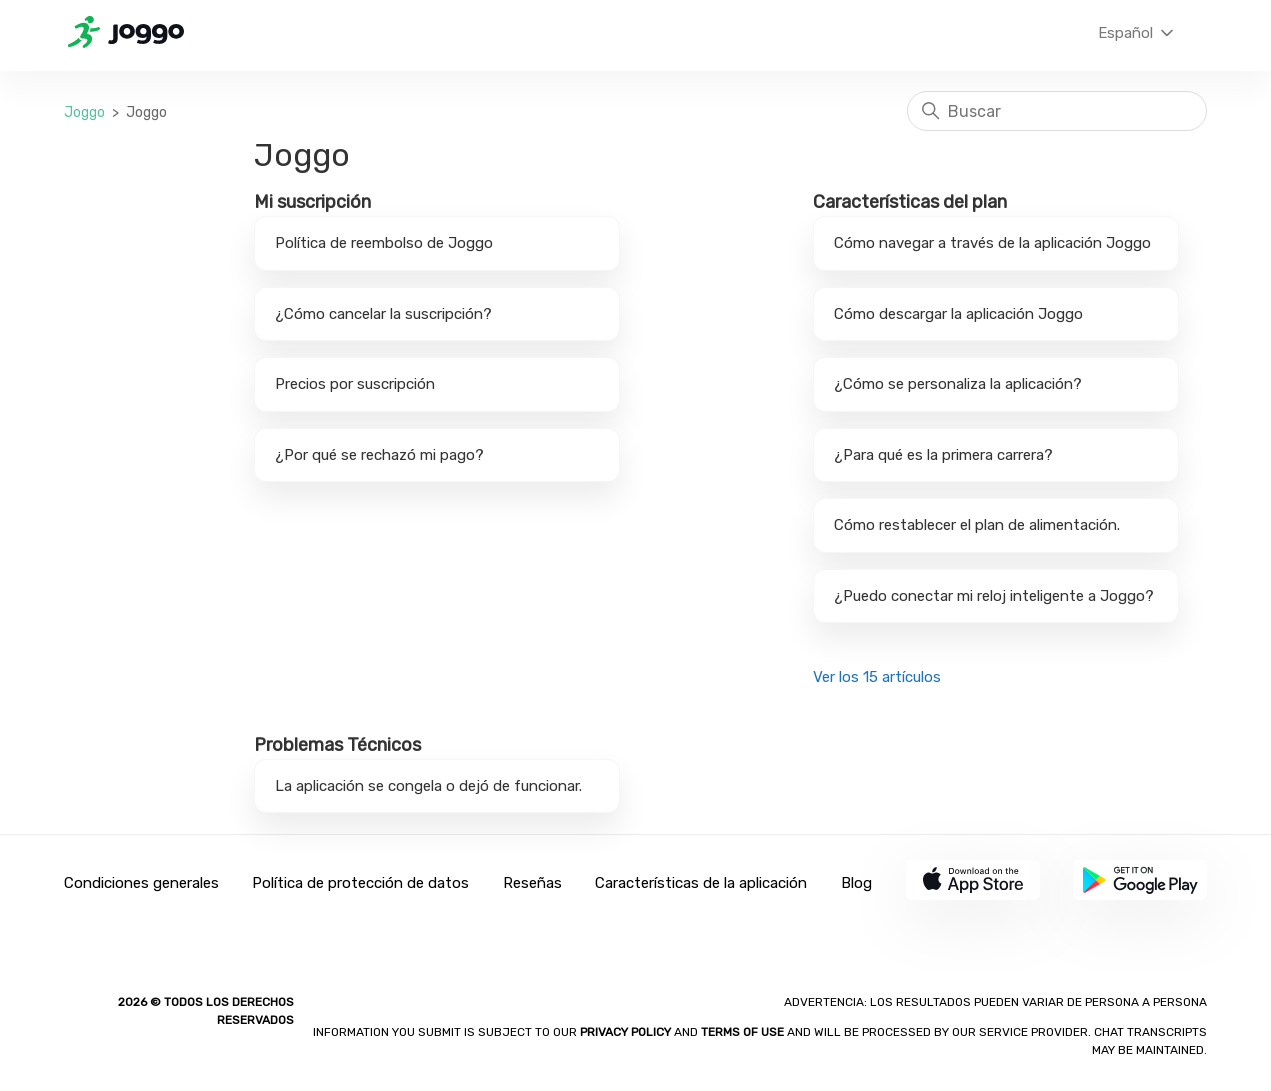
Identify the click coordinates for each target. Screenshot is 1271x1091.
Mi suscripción (312, 202)
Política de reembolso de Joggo (384, 243)
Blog (856, 883)
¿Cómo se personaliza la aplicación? (958, 384)
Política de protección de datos (360, 883)
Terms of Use (742, 1032)
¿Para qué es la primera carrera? (943, 455)
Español (1137, 33)
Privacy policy (627, 1032)
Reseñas (532, 883)
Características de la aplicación (701, 883)
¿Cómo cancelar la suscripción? (383, 314)
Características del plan (910, 202)
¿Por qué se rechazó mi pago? (379, 455)
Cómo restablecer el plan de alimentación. (977, 525)
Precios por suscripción (355, 384)
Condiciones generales (141, 883)
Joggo (84, 112)
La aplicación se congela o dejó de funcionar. (428, 786)
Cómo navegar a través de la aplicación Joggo (992, 243)
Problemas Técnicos (337, 745)
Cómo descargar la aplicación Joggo (958, 314)
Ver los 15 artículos (877, 677)
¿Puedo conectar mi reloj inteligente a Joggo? (994, 596)
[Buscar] (1057, 111)
